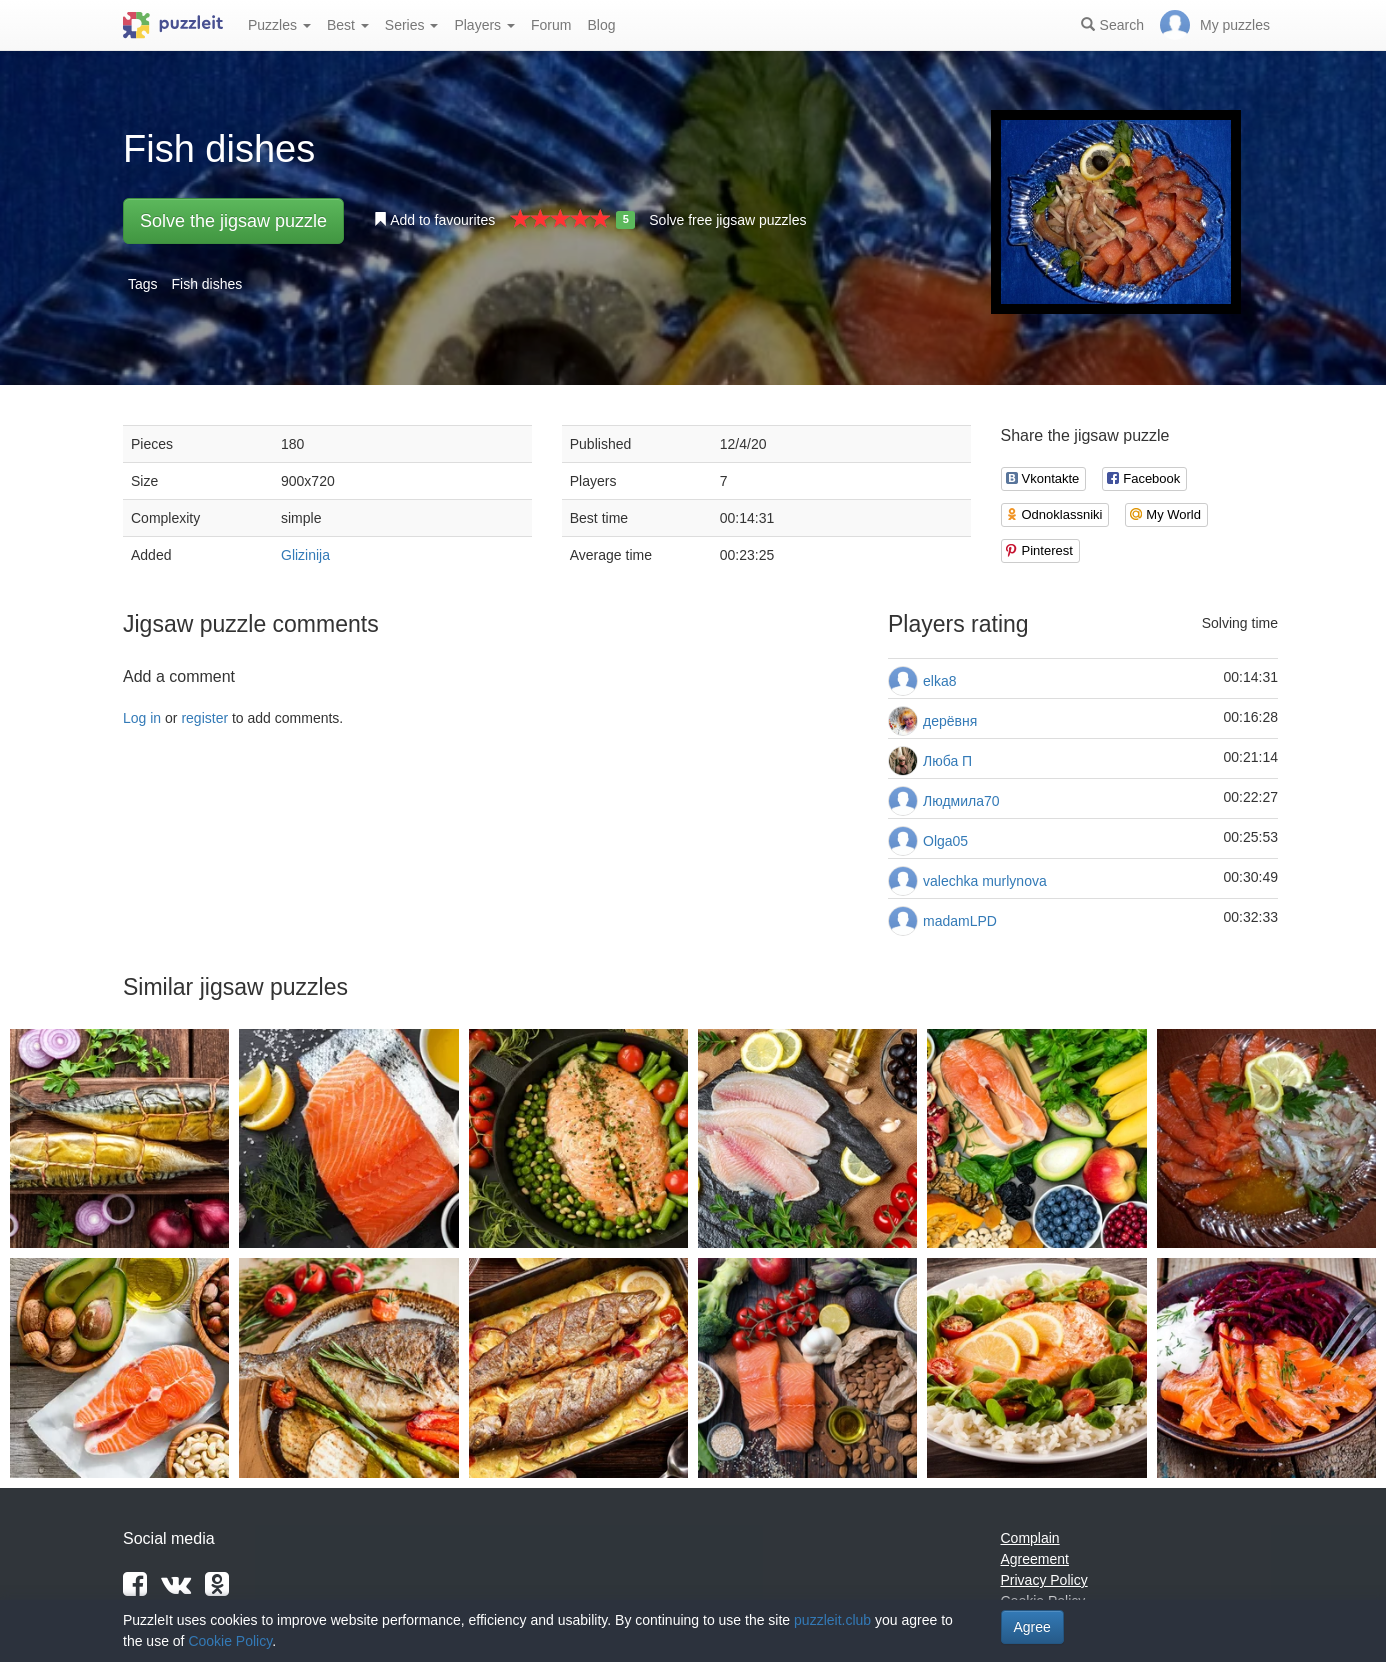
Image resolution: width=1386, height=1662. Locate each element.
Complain (1030, 1538)
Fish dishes (206, 284)
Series (412, 25)
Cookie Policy (230, 1641)
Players (484, 25)
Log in (142, 718)
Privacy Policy (1044, 1580)
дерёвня (950, 721)
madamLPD (960, 921)
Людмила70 (961, 801)
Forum (551, 25)
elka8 (939, 681)
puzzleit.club (832, 1620)
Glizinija (305, 555)
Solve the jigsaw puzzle (233, 221)
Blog (601, 25)
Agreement (1035, 1559)
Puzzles (279, 25)
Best (348, 25)
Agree (1032, 1627)
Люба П (947, 761)
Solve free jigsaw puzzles (727, 220)
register (204, 718)
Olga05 (945, 841)
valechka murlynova (985, 881)
